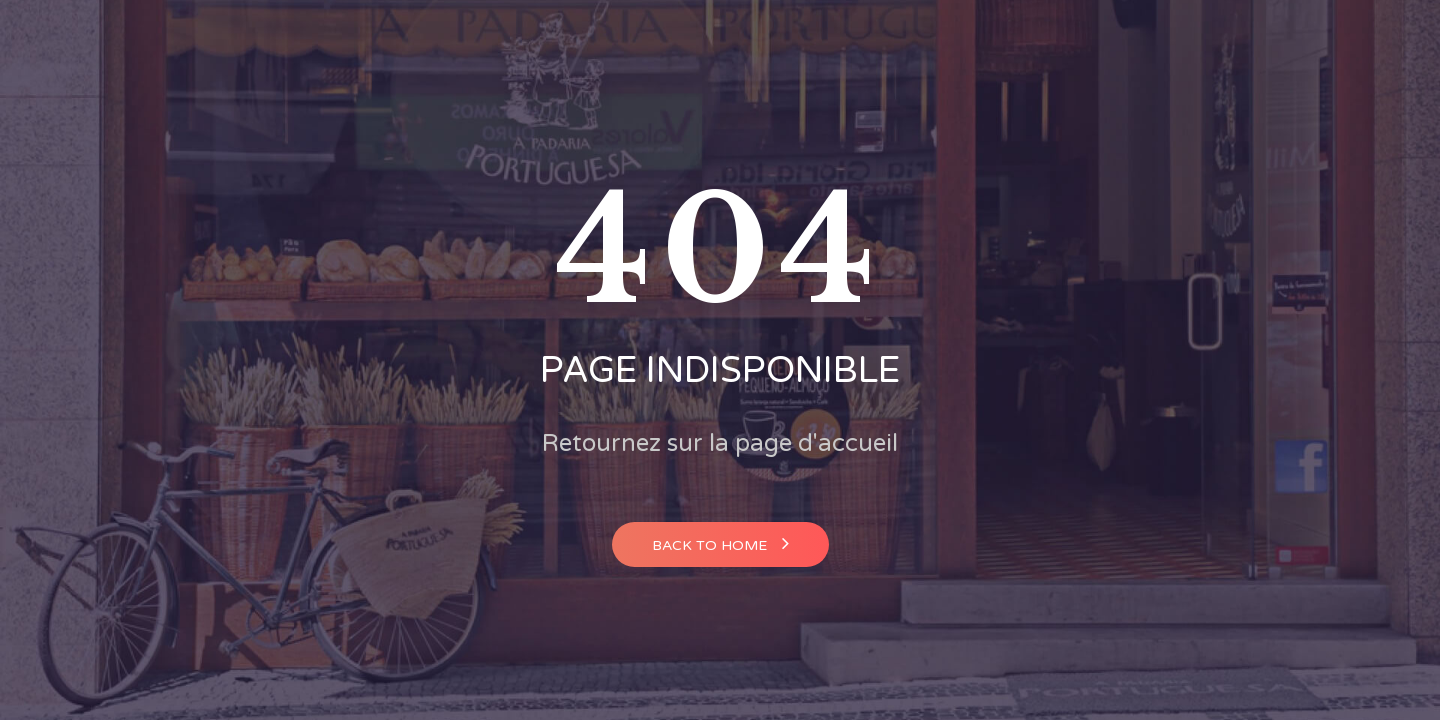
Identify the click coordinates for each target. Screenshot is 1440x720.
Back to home (720, 543)
